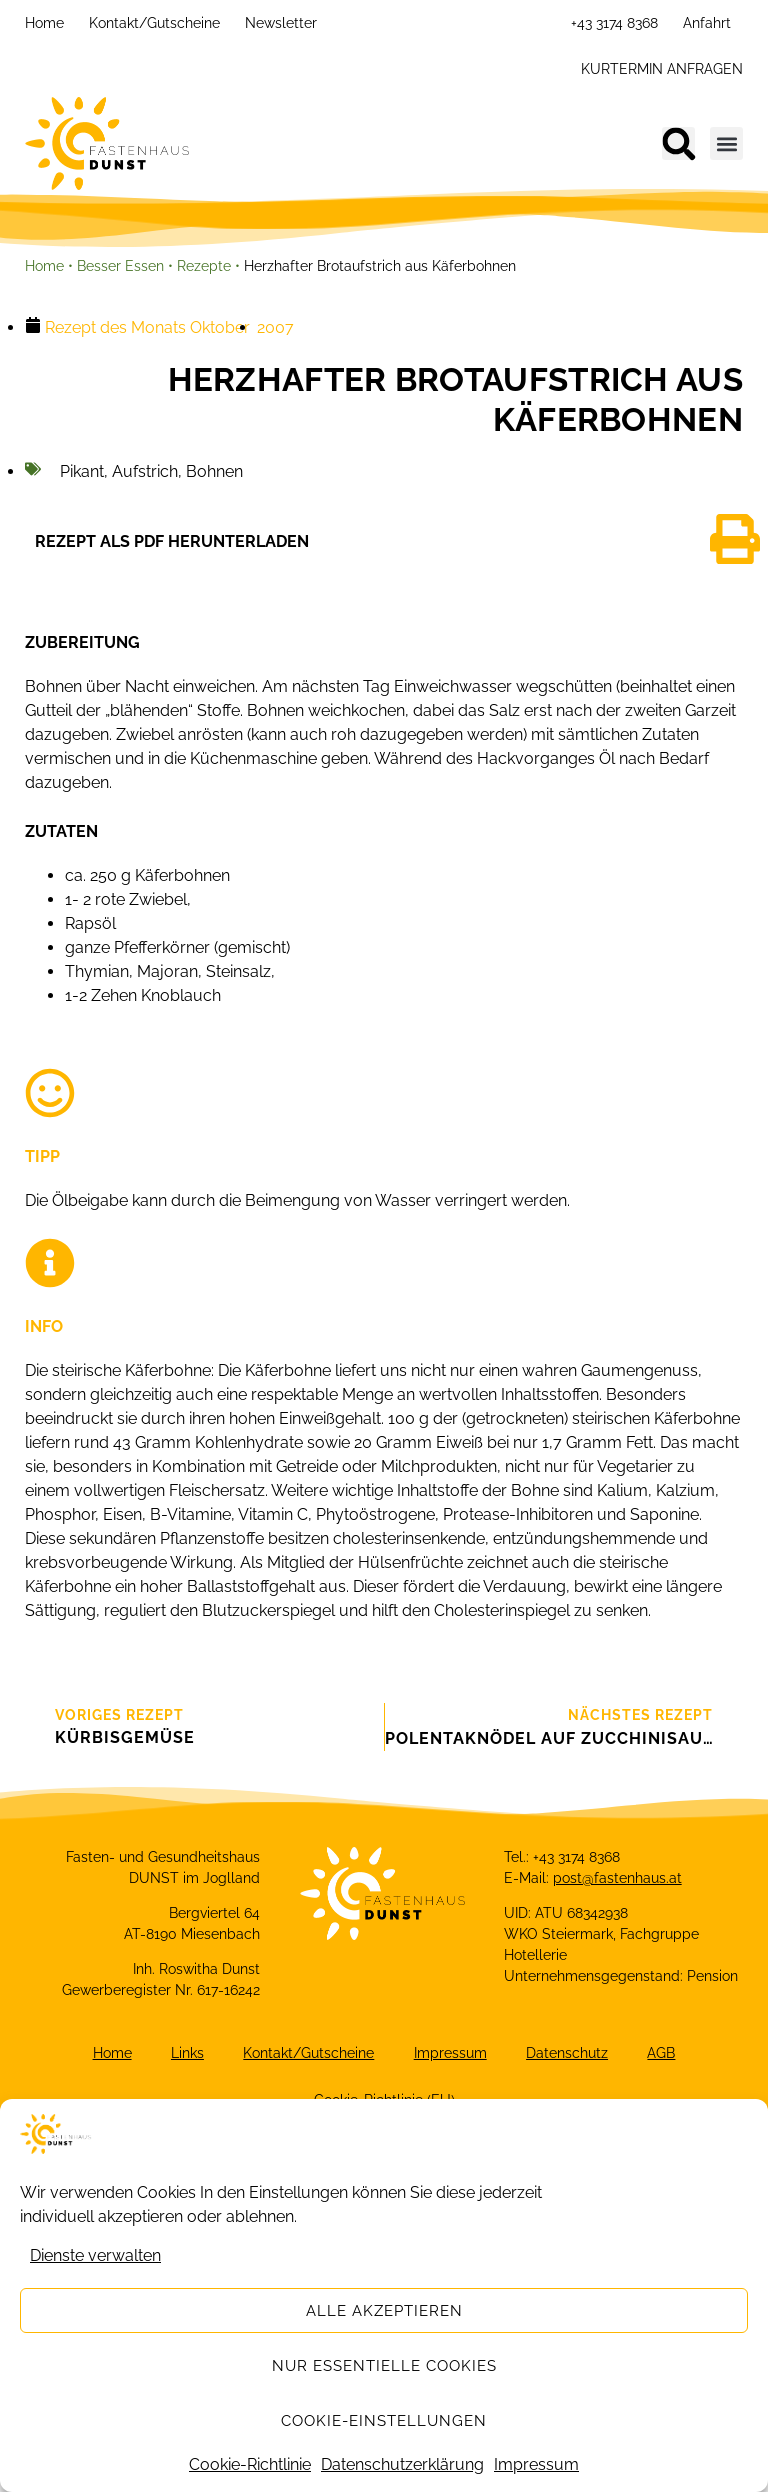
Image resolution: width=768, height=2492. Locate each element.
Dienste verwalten (95, 2260)
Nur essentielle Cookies (384, 2370)
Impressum (536, 2469)
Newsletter (281, 23)
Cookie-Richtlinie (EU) (384, 2101)
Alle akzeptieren (384, 2315)
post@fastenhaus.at (617, 1878)
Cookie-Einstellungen (384, 2425)
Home (44, 23)
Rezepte (204, 266)
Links (186, 2054)
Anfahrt (707, 23)
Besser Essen (120, 266)
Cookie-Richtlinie (250, 2469)
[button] (678, 143)
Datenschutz (568, 2054)
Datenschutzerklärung (402, 2469)
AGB (663, 2054)
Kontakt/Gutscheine (154, 23)
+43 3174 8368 (614, 23)
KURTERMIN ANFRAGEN (662, 69)
